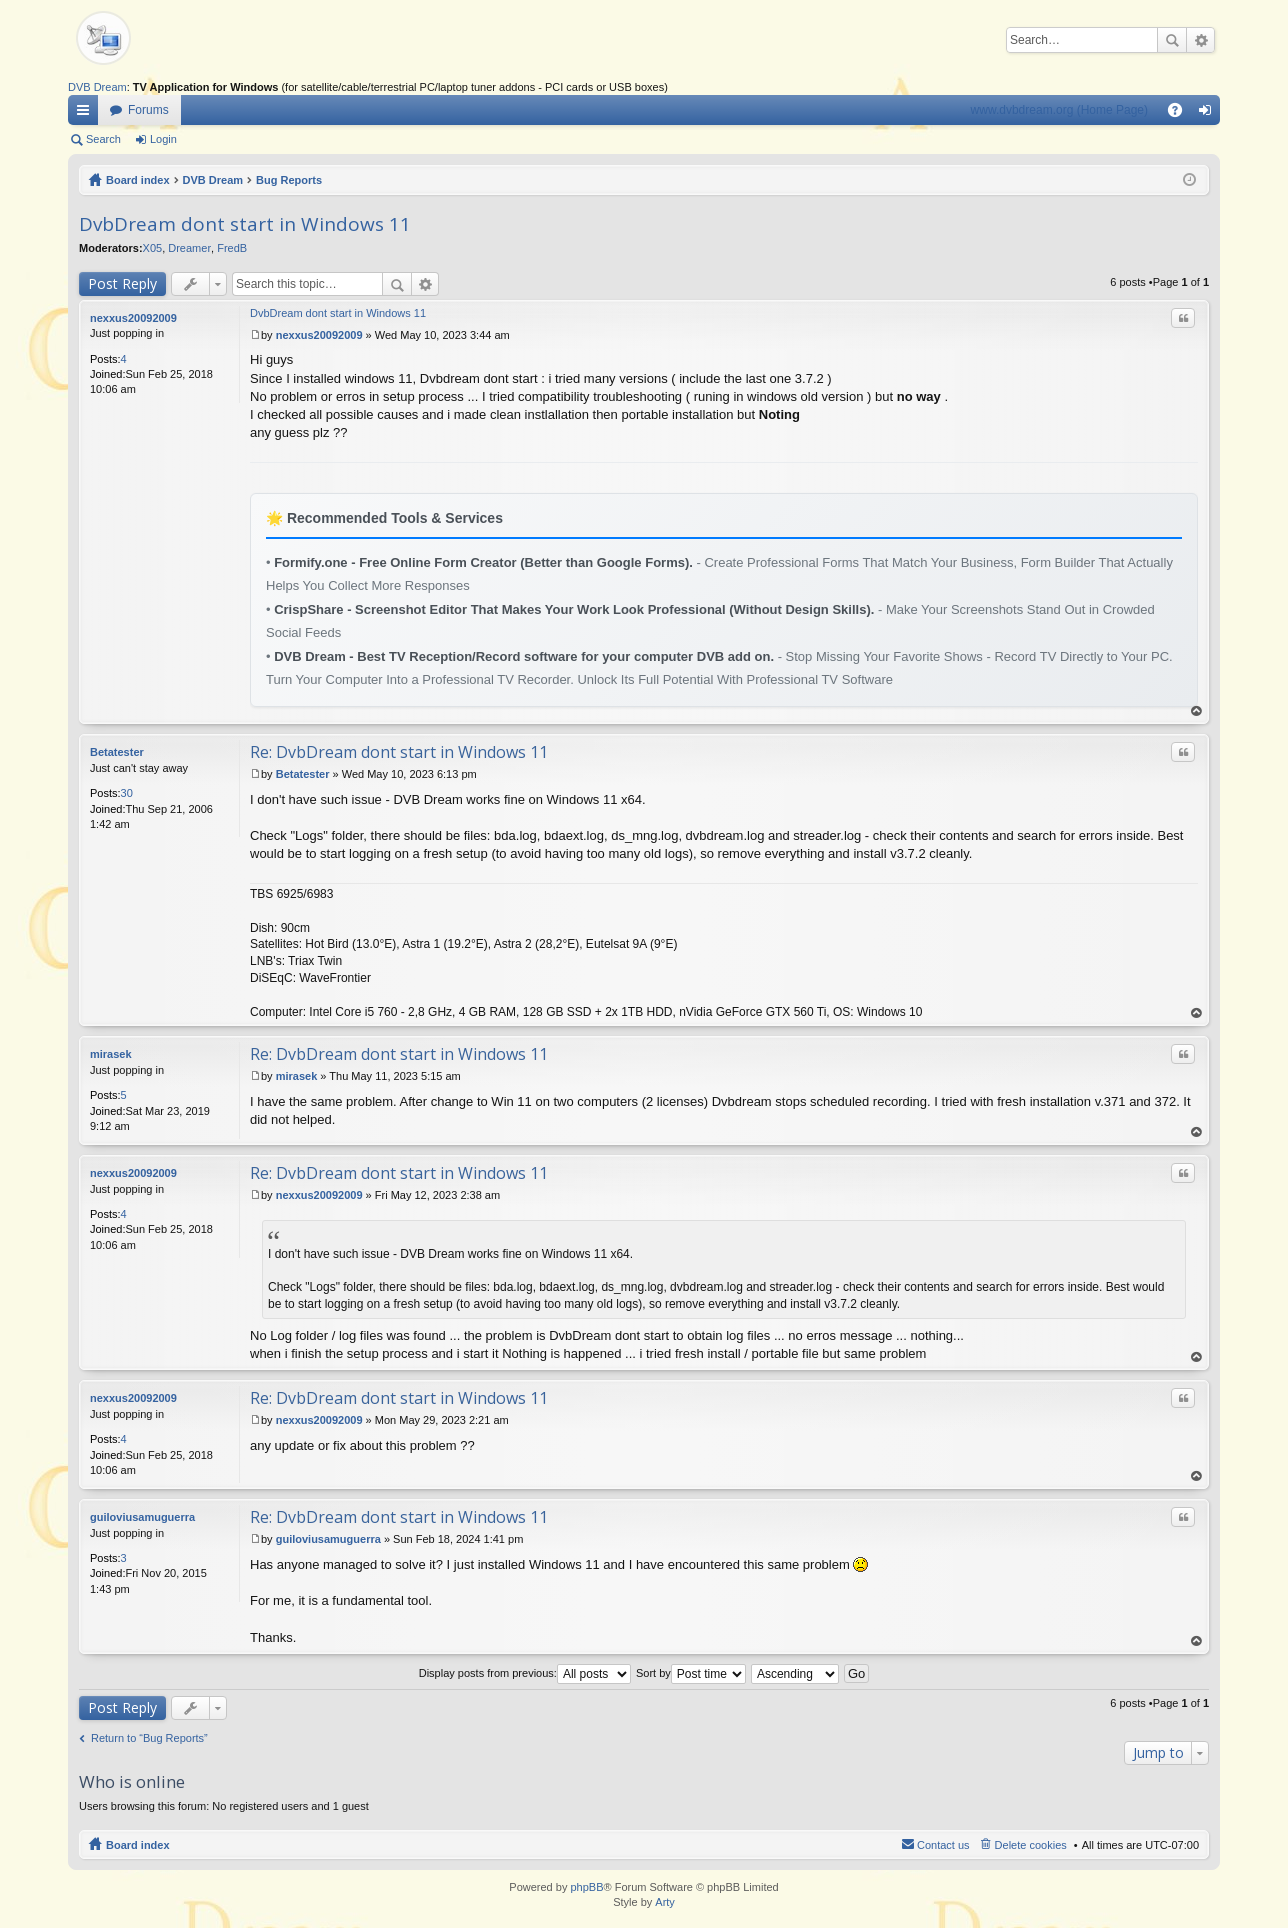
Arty (665, 1902)
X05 (153, 248)
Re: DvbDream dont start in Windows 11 (399, 752)
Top (1197, 711)
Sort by (691, 1673)
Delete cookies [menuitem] (1031, 1845)
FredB (232, 248)
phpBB (586, 1887)
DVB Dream (97, 87)
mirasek (111, 1054)
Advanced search (1200, 40)
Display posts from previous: (525, 1673)
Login (163, 139)
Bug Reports (289, 180)
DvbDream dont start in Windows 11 (245, 224)
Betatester (117, 752)
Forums (148, 110)
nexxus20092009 (133, 318)
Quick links (87, 114)
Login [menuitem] (1209, 114)
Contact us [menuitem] (943, 1845)
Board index (138, 180)
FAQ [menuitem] (1181, 114)
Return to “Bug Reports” (149, 1738)
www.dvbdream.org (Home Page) (1059, 110)
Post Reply (122, 283)
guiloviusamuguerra (142, 1517)
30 (127, 793)
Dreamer (189, 248)
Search (1172, 40)
